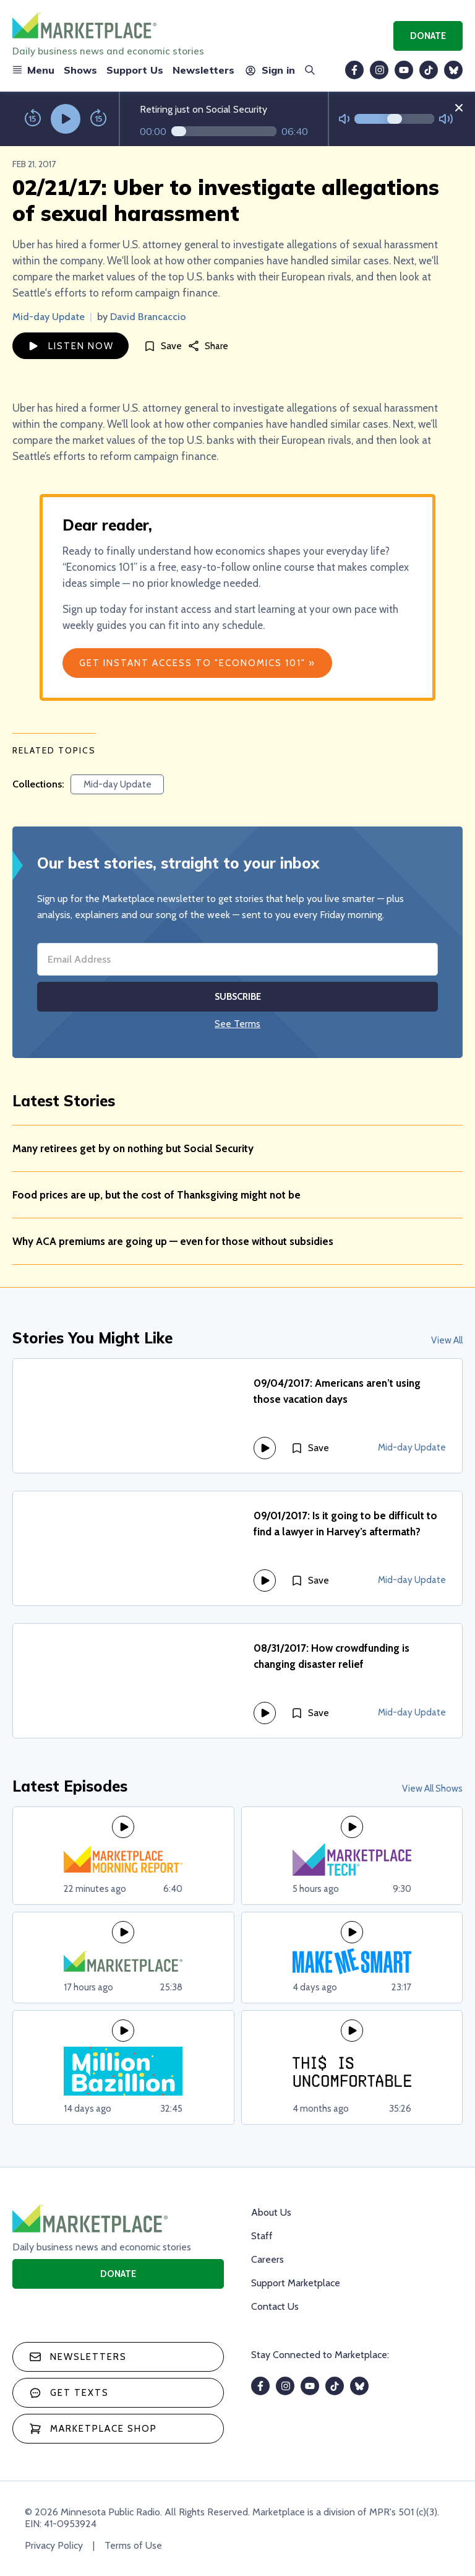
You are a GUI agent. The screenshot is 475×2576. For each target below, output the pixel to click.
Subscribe (238, 996)
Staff (262, 2236)
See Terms (237, 1024)
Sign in (269, 70)
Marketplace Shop (93, 2428)
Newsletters (203, 70)
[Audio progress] (223, 131)
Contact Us (275, 2306)
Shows (80, 70)
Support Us (134, 70)
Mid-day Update (48, 317)
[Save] (163, 345)
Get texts (69, 2393)
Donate (428, 35)
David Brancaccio (148, 317)
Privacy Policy (54, 2545)
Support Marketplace (295, 2283)
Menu (33, 70)
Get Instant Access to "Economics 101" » (197, 663)
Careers (267, 2259)
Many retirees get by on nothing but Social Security (133, 1148)
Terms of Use (133, 2545)
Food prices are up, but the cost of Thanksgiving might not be (156, 1195)
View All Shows (432, 1788)
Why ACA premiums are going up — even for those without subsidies (172, 1241)
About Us (271, 2212)
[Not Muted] (344, 119)
